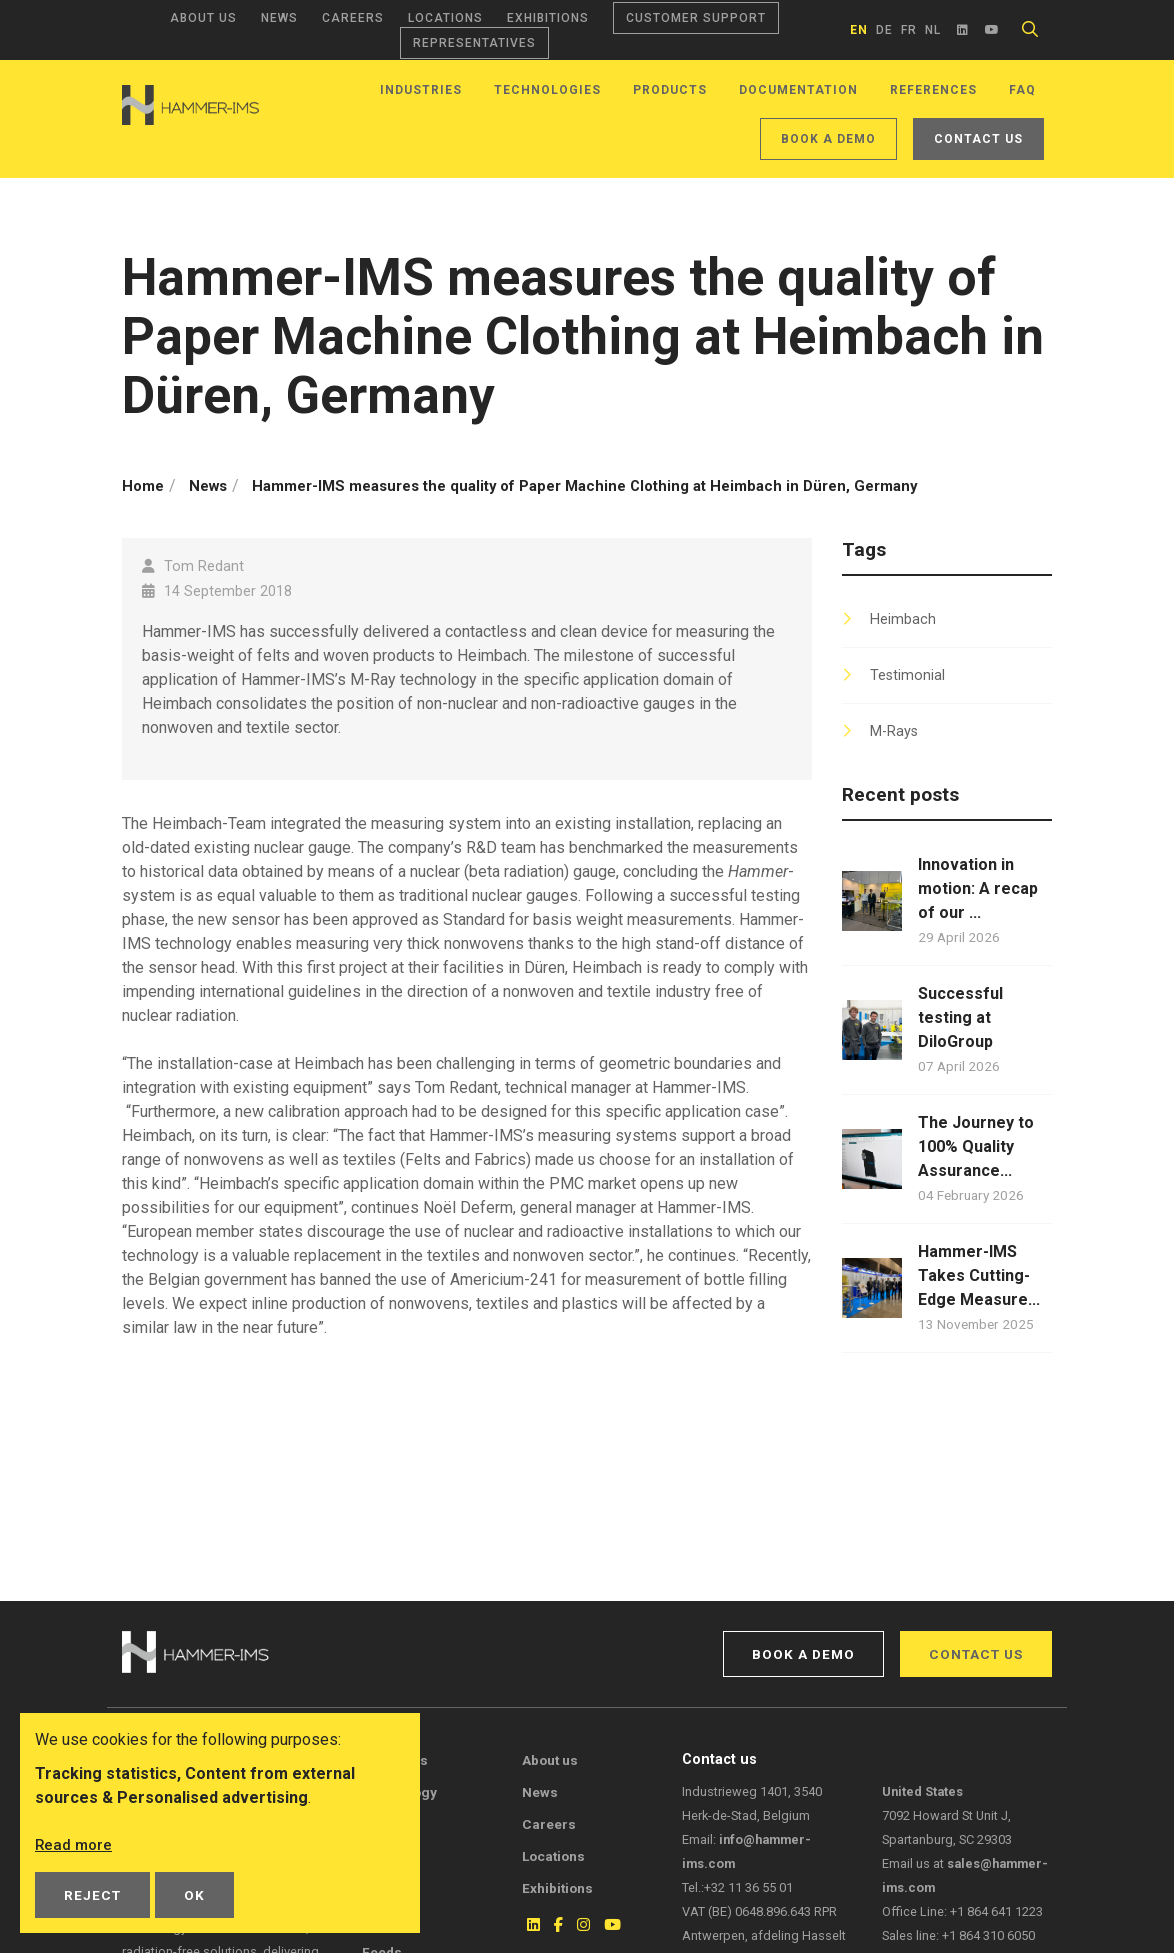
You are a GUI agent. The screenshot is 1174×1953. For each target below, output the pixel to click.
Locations (445, 18)
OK (194, 1895)
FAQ (1022, 90)
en (859, 30)
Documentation (798, 90)
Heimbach (903, 619)
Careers (353, 18)
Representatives (474, 43)
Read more (75, 1844)
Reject (92, 1895)
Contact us (978, 139)
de (884, 30)
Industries (421, 90)
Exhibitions (548, 18)
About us (203, 18)
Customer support (696, 18)
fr (909, 30)
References (933, 90)
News (279, 18)
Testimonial (907, 675)
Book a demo (828, 139)
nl (933, 30)
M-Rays (894, 731)
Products (670, 90)
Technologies (547, 90)
